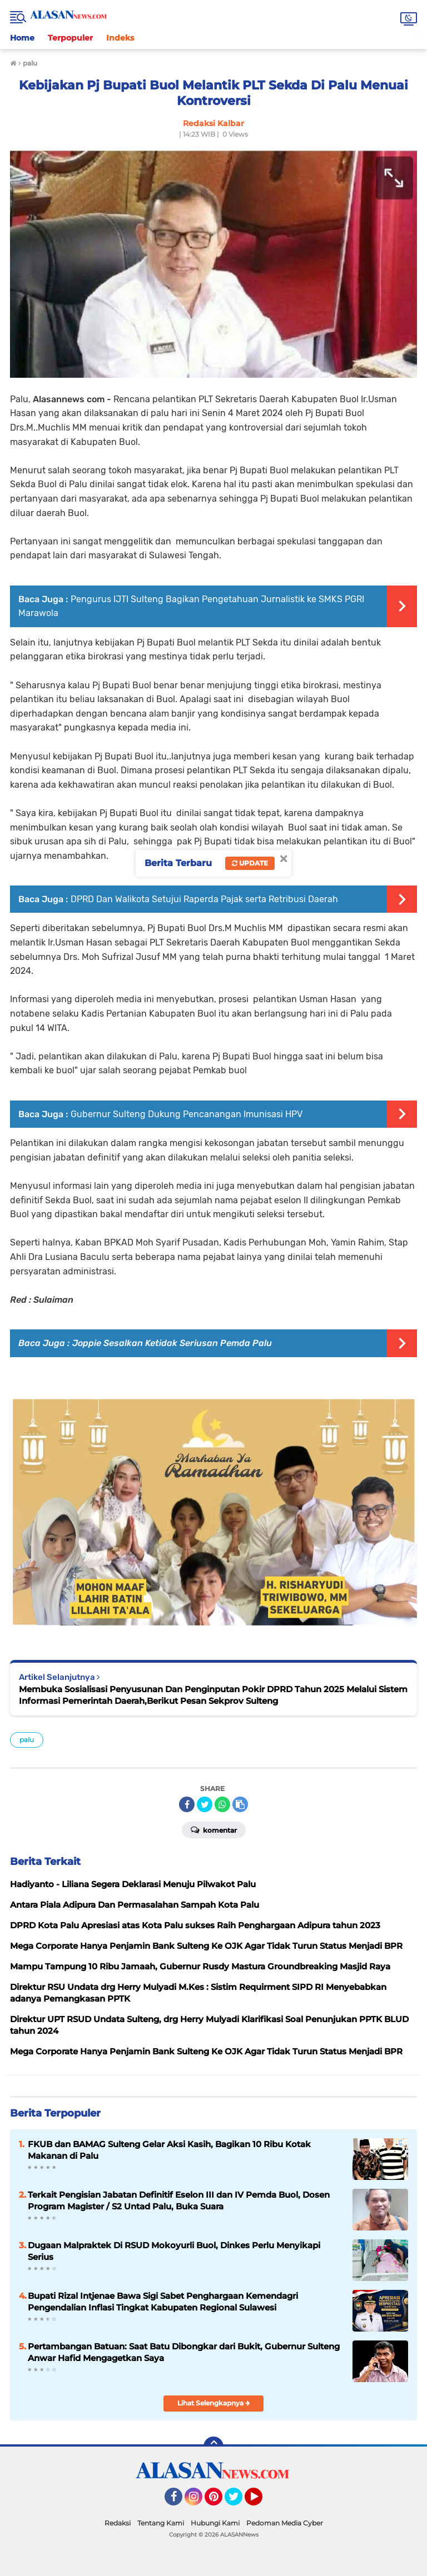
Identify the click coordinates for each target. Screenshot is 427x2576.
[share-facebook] (187, 1804)
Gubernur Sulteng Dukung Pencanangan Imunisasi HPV (186, 1114)
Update (250, 863)
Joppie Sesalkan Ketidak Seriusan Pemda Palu (172, 1343)
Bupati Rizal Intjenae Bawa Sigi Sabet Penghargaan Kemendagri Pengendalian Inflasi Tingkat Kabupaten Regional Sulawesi (163, 2301)
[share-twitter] (204, 1804)
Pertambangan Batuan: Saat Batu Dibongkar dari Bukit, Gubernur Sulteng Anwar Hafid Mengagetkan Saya (184, 2352)
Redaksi (118, 2523)
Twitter (238, 2501)
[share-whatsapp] (222, 1804)
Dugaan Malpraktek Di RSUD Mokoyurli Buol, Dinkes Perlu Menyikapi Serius (174, 2251)
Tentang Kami (160, 2523)
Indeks (120, 38)
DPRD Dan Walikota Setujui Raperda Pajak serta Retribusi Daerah (204, 899)
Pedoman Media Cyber (284, 2523)
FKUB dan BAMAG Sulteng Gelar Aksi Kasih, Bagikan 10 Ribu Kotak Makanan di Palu (169, 2150)
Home (22, 38)
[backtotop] (213, 2447)
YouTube (261, 2501)
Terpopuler (70, 38)
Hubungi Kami (215, 2523)
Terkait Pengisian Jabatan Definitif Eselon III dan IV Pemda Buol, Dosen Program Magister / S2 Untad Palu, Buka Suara (179, 2200)
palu (26, 1739)
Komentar (214, 1829)
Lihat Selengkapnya (213, 2403)
